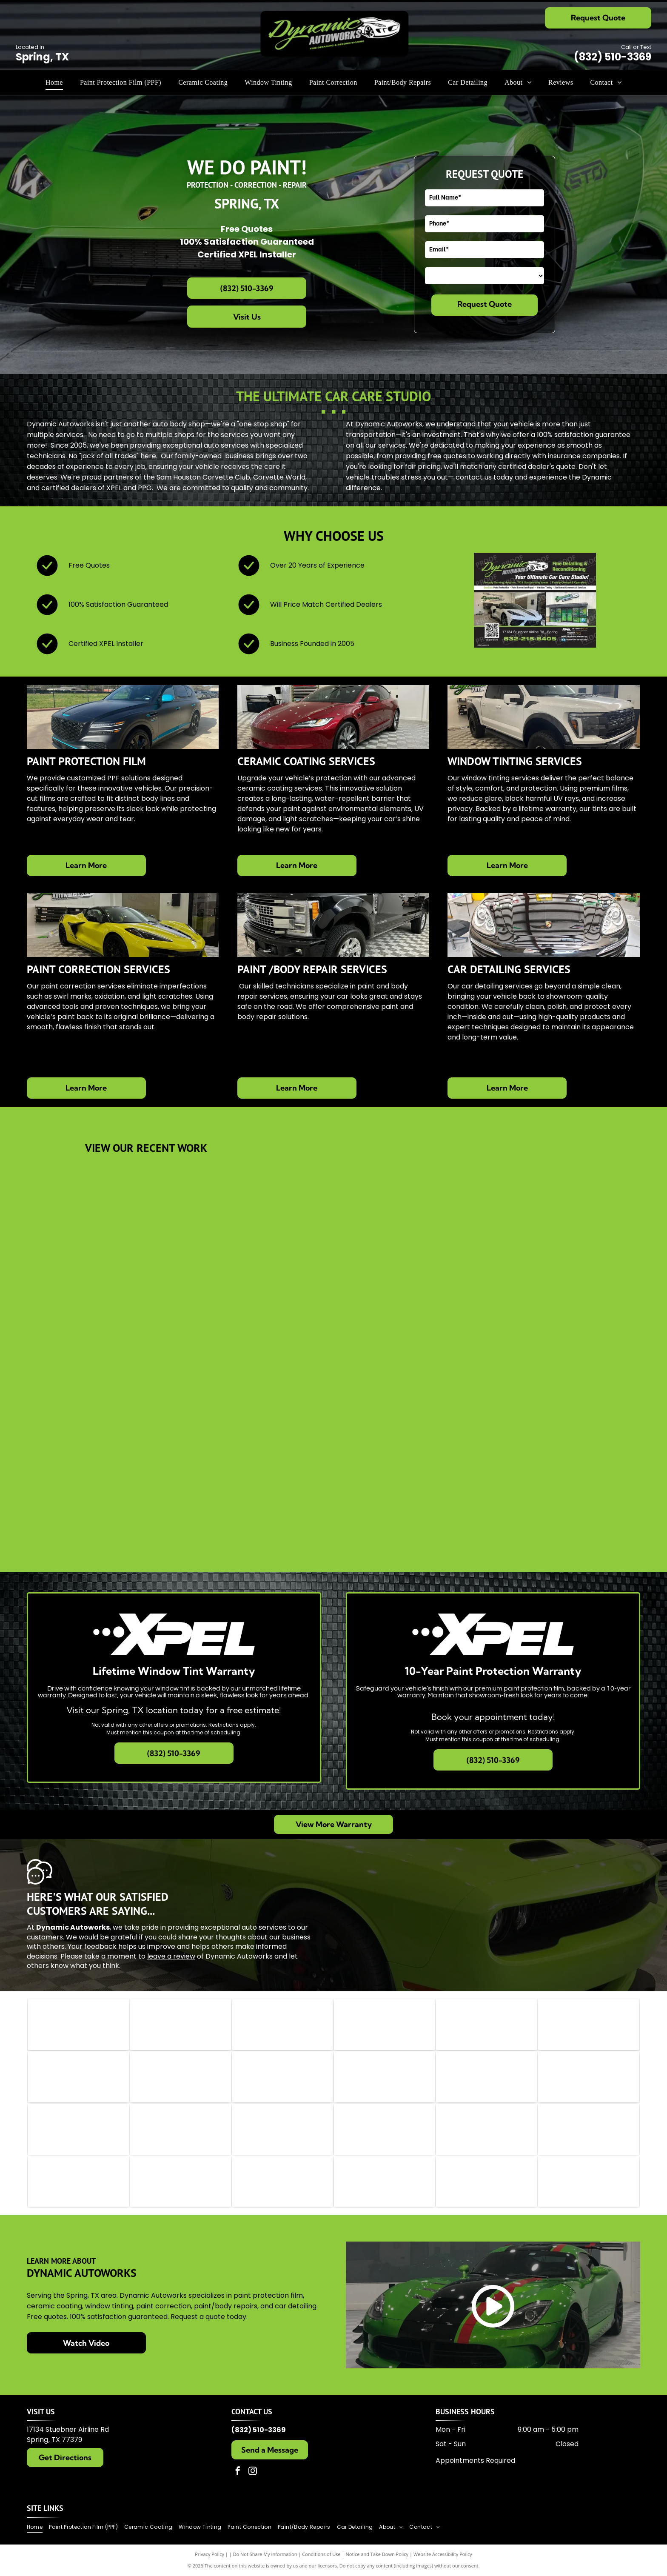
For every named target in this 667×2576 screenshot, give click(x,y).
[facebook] (237, 2472)
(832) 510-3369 (612, 57)
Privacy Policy (209, 2554)
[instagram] (252, 2472)
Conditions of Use (321, 2554)
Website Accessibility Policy (442, 2554)
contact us (474, 477)
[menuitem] (54, 82)
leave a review (171, 1956)
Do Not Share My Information (265, 2554)
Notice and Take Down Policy (377, 2554)
